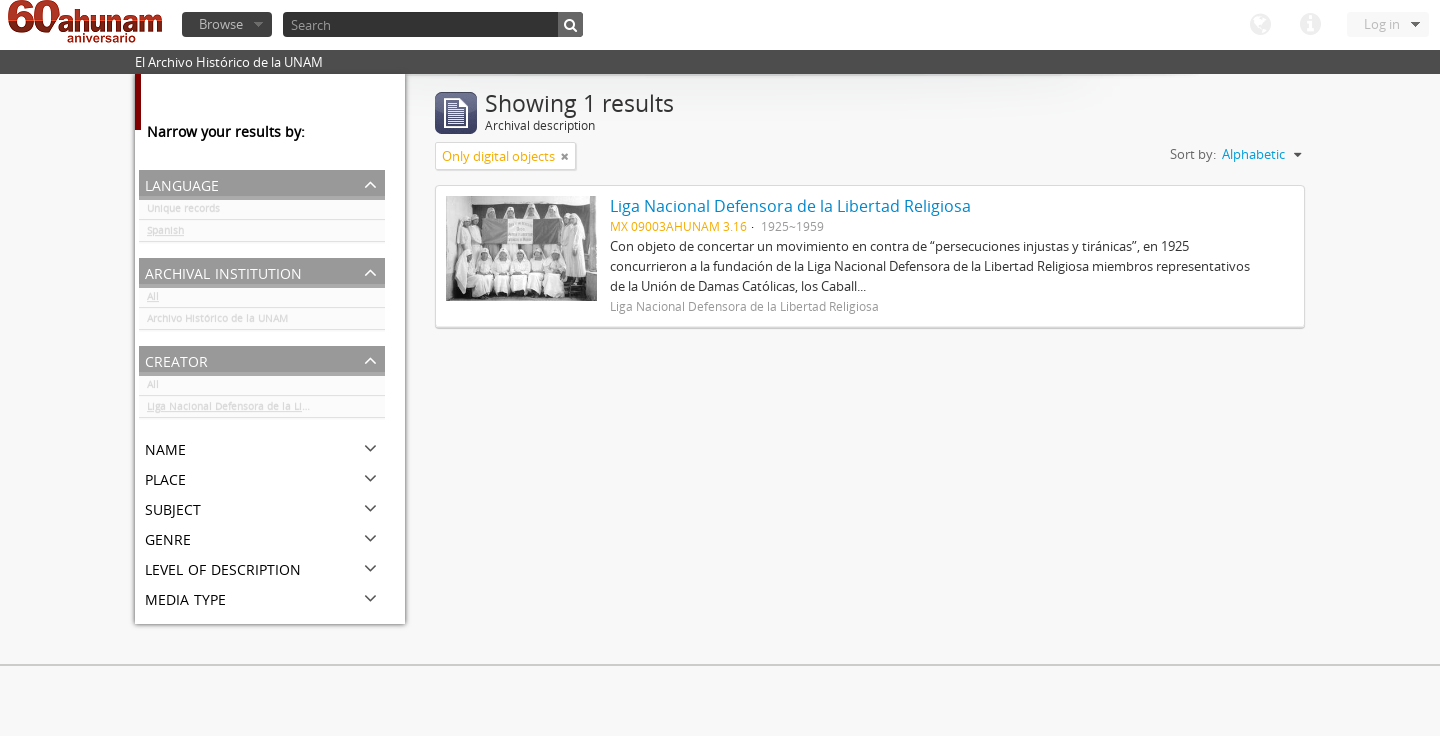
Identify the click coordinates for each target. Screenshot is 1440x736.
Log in (1382, 24)
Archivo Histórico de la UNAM (217, 322)
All (153, 300)
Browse (221, 24)
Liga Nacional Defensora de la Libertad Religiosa (263, 410)
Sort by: (1193, 154)
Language (1260, 25)
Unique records (183, 212)
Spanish (165, 234)
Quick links (1310, 25)
